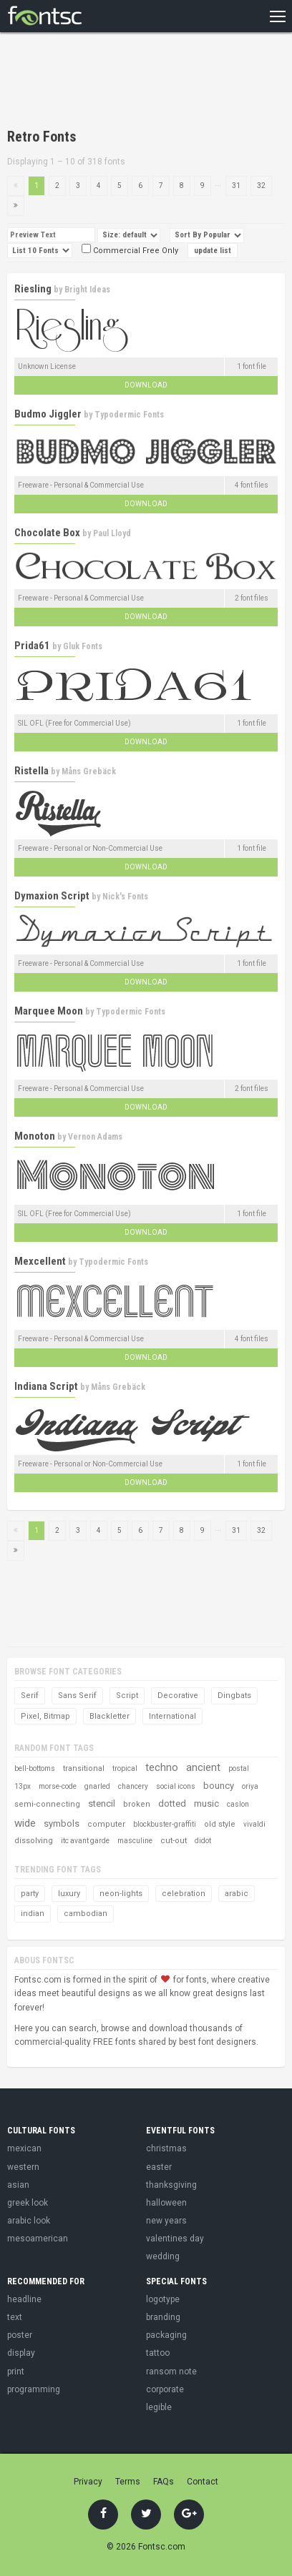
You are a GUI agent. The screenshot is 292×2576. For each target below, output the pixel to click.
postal (238, 1768)
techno (161, 1767)
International (172, 1716)
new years (166, 2221)
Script (127, 1695)
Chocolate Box (47, 532)
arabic (236, 1893)
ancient (203, 1767)
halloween (166, 2203)
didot (203, 1841)
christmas (166, 2148)
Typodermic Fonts (129, 415)
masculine (134, 1841)
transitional (83, 1768)
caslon (238, 1804)
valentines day (175, 2239)
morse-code (58, 1786)
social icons (175, 1786)
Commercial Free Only (130, 250)
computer (106, 1824)
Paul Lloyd (112, 533)
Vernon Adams (95, 1137)
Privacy (88, 2482)
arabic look (28, 2221)
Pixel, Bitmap (45, 1716)
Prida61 (32, 645)
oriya (250, 1786)
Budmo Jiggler (48, 414)
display (21, 2353)
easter (159, 2167)
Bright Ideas (87, 290)
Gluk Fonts (82, 646)
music (206, 1803)
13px (22, 1786)
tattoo (158, 2353)
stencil (101, 1803)
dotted (172, 1803)
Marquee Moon (48, 1011)
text (14, 2317)
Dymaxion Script (51, 895)
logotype (163, 2299)
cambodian (85, 1913)
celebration (183, 1893)
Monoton (34, 1136)
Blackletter (109, 1716)
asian (18, 2185)
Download (146, 385)
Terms (127, 2482)
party (30, 1893)
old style (219, 1824)
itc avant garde (85, 1841)
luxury (69, 1893)
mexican (24, 2148)
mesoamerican (37, 2239)
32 (261, 185)
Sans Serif (77, 1695)
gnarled (97, 1786)
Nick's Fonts (125, 897)
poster (19, 2335)
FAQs (163, 2482)
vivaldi (254, 1824)
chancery (133, 1786)
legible (159, 2407)
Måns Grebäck (89, 771)
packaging (166, 2335)
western (23, 2167)
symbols (61, 1823)
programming (33, 2389)
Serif (30, 1695)
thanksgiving (171, 2185)
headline (24, 2299)
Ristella (31, 770)
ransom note (171, 2372)
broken (136, 1804)
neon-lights (120, 1893)
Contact (202, 2482)
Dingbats (234, 1695)
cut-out (173, 1840)
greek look (27, 2203)
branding (163, 2317)
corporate (165, 2389)
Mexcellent (40, 1261)
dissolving (33, 1840)
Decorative (177, 1695)
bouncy (218, 1785)
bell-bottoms (34, 1768)
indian (32, 1913)
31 (236, 185)
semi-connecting (47, 1804)
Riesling (33, 288)
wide (25, 1823)
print (15, 2372)
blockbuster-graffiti (164, 1824)
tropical (124, 1768)
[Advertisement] (121, 82)
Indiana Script (46, 1386)
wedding (163, 2256)
